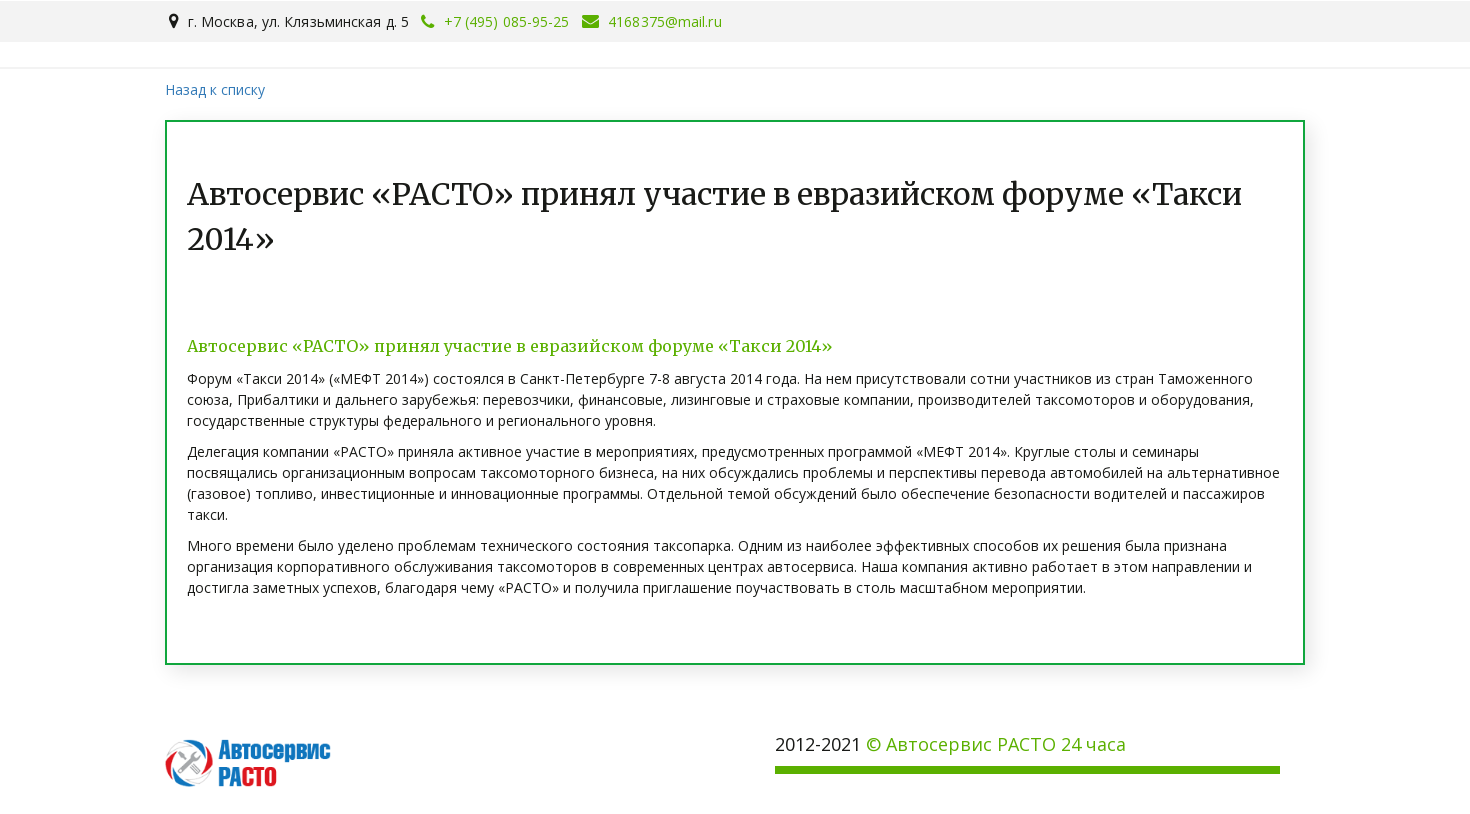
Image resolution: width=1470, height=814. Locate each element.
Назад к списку (215, 89)
